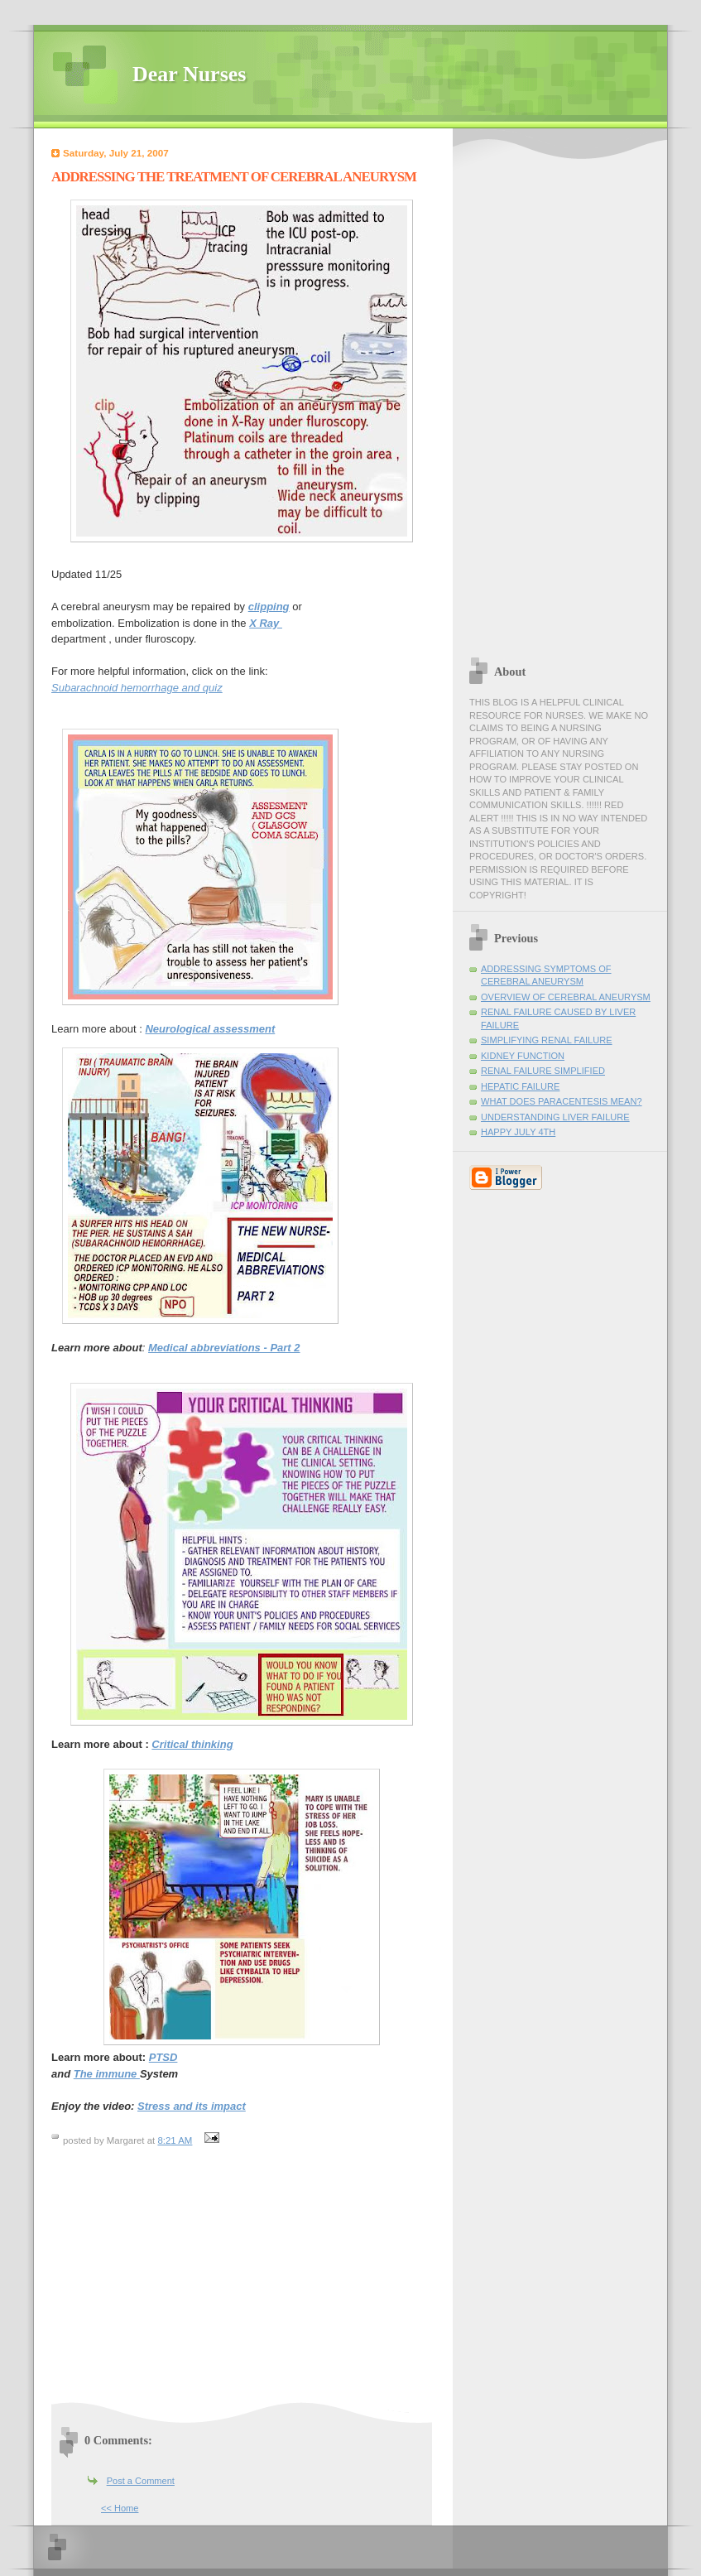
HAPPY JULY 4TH (518, 1132)
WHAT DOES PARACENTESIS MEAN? (561, 1101)
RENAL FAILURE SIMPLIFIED (543, 1071)
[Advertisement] (190, 2281)
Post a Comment (141, 2481)
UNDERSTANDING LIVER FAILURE (555, 1117)
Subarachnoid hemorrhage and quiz (137, 687)
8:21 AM (174, 2140)
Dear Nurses (189, 74)
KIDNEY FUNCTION (522, 1056)
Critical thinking (192, 1744)
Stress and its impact (191, 2106)
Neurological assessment (210, 1029)
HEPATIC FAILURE (520, 1086)
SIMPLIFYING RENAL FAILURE (546, 1040)
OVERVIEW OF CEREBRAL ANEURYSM (566, 997)
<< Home (119, 2508)
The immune (107, 2074)
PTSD (163, 2057)
